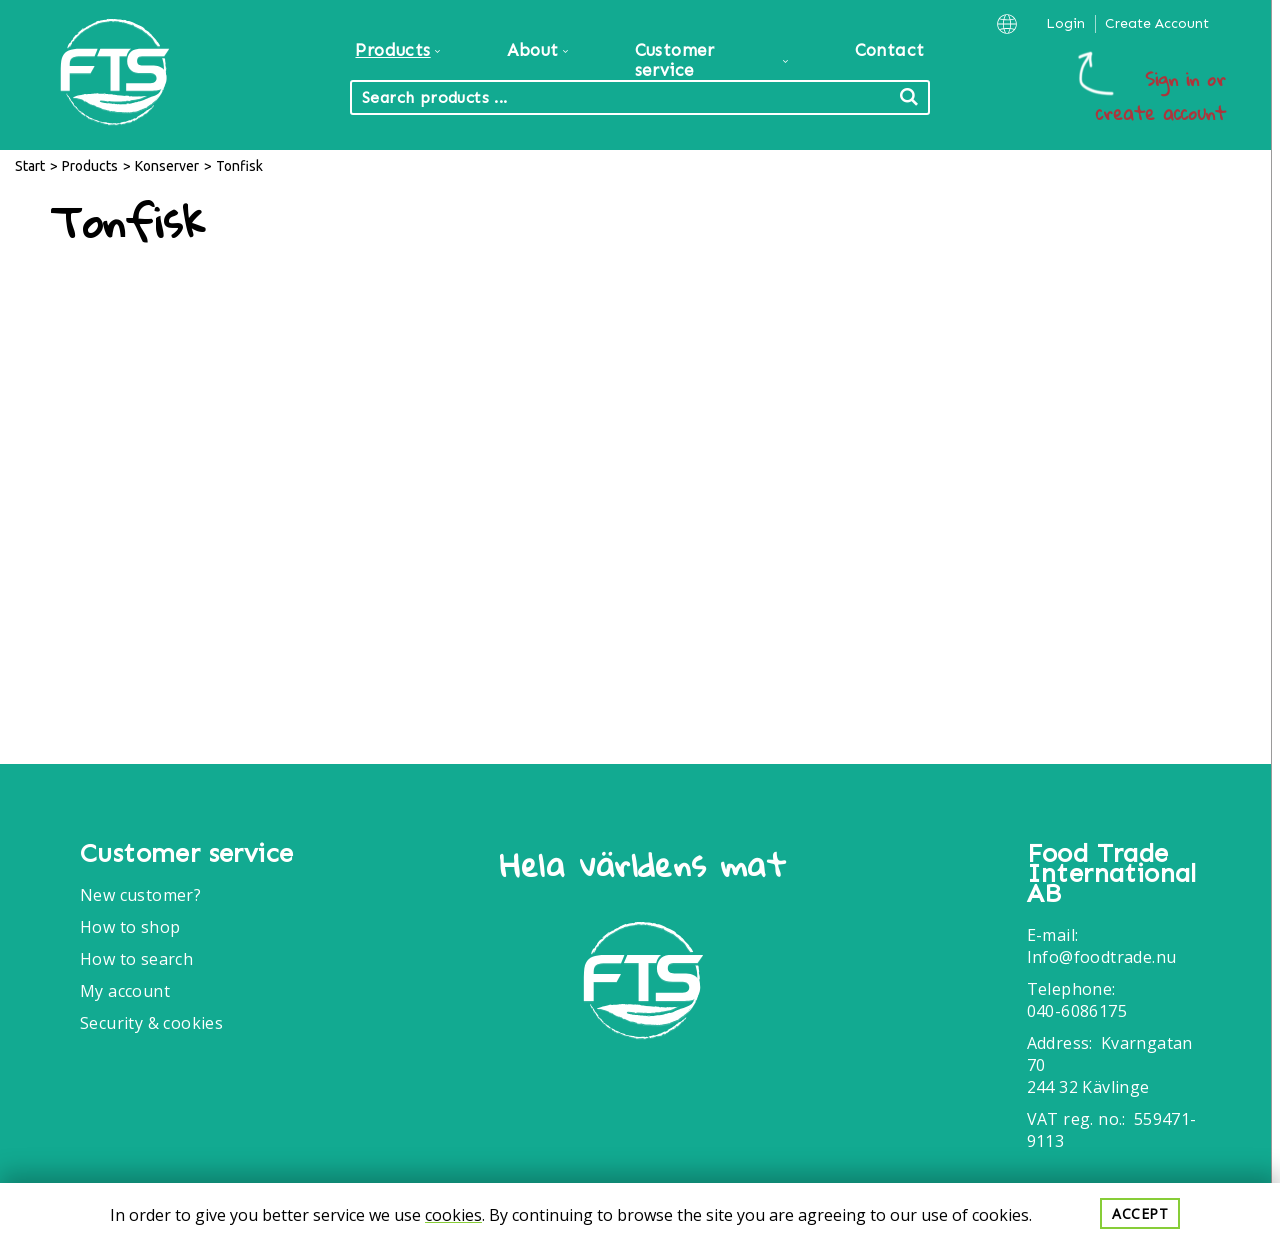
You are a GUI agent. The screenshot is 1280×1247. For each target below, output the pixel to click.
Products (90, 166)
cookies (453, 1215)
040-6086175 (1077, 1011)
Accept (1140, 1213)
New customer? (140, 895)
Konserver (167, 166)
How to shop (130, 927)
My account (125, 991)
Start (30, 166)
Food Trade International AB (1112, 874)
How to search (136, 959)
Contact (890, 50)
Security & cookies (151, 1023)
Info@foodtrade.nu (1102, 957)
